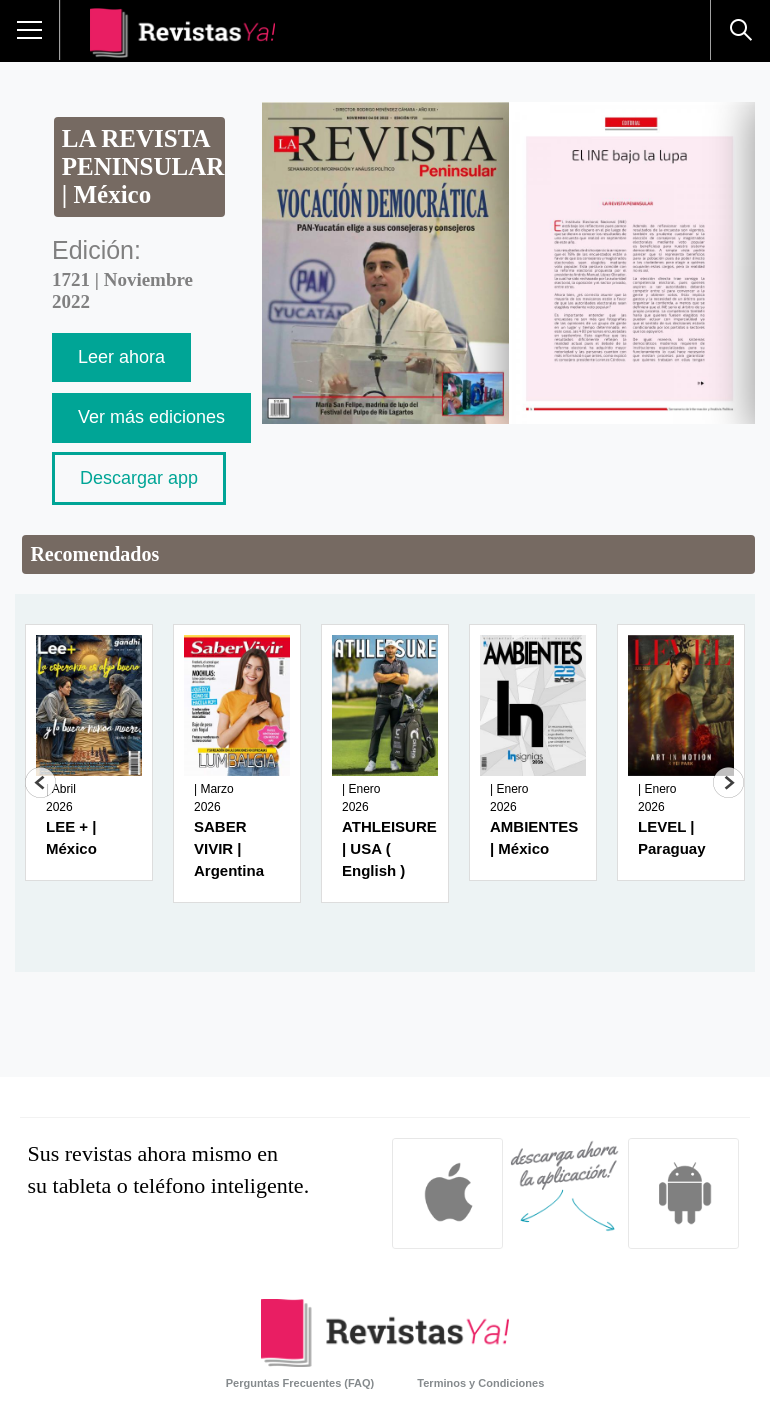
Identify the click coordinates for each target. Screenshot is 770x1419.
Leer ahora (121, 357)
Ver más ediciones (151, 417)
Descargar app (139, 478)
